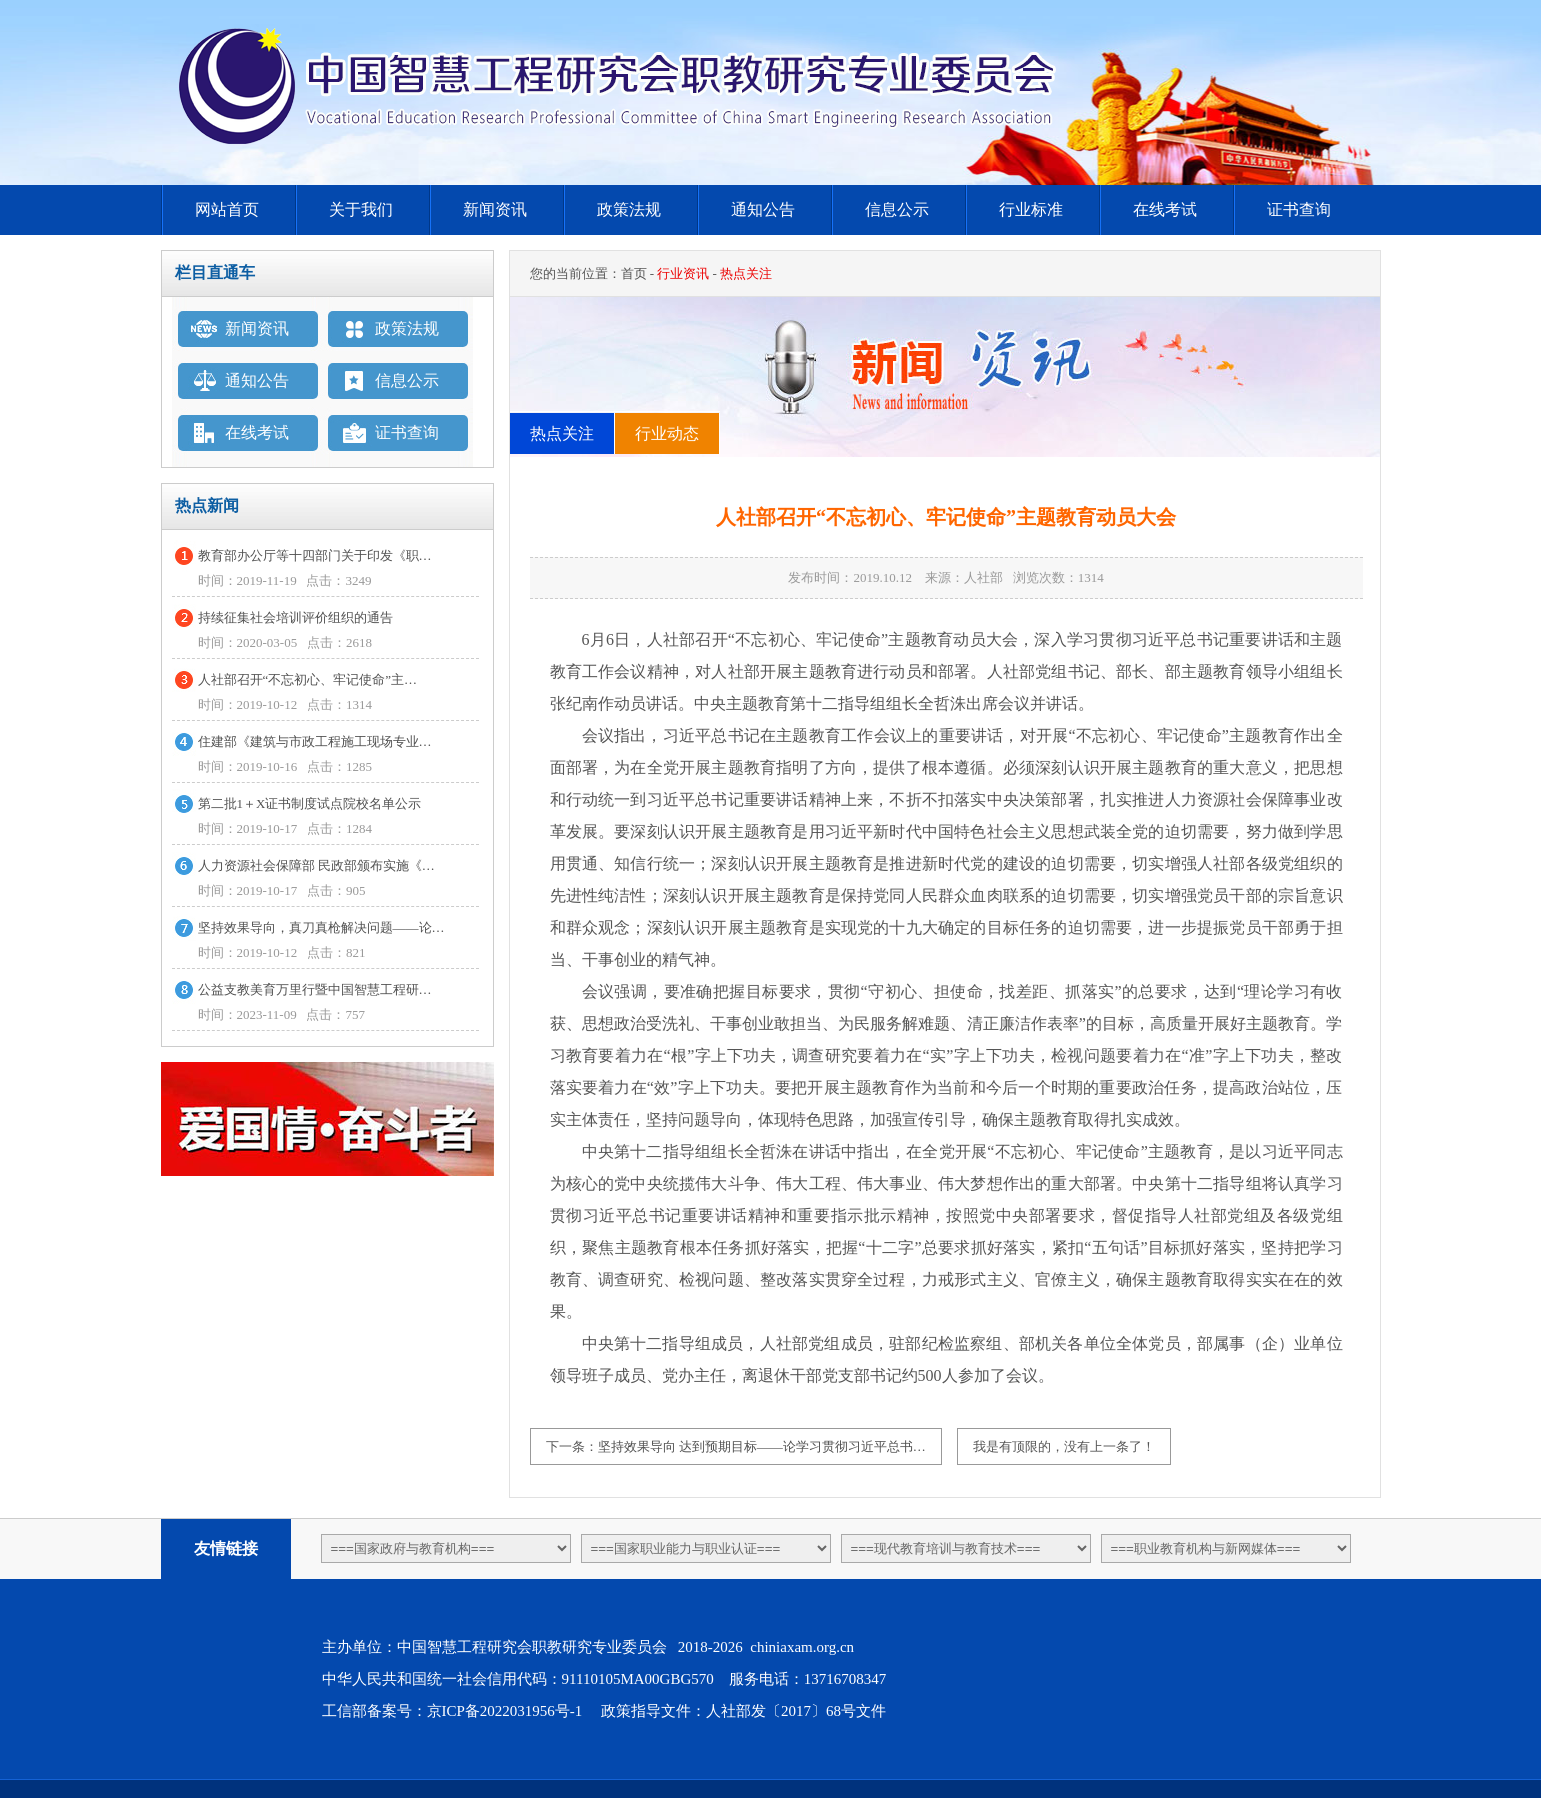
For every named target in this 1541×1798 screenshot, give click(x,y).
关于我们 (361, 209)
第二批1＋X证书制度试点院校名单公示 (310, 803)
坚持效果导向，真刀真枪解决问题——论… (321, 927)
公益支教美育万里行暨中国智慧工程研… (315, 989)
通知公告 (763, 209)
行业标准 (1031, 209)
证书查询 (1299, 209)
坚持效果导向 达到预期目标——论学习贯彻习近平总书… (762, 1446)
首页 (634, 273)
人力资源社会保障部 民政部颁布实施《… (316, 865)
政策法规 (629, 209)
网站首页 (227, 209)
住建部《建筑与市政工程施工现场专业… (315, 741)
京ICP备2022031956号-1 (505, 1711)
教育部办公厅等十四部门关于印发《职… (315, 555)
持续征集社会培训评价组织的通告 (295, 617)
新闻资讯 (495, 209)
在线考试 (1165, 209)
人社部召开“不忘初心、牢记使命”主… (308, 679)
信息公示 (897, 209)
